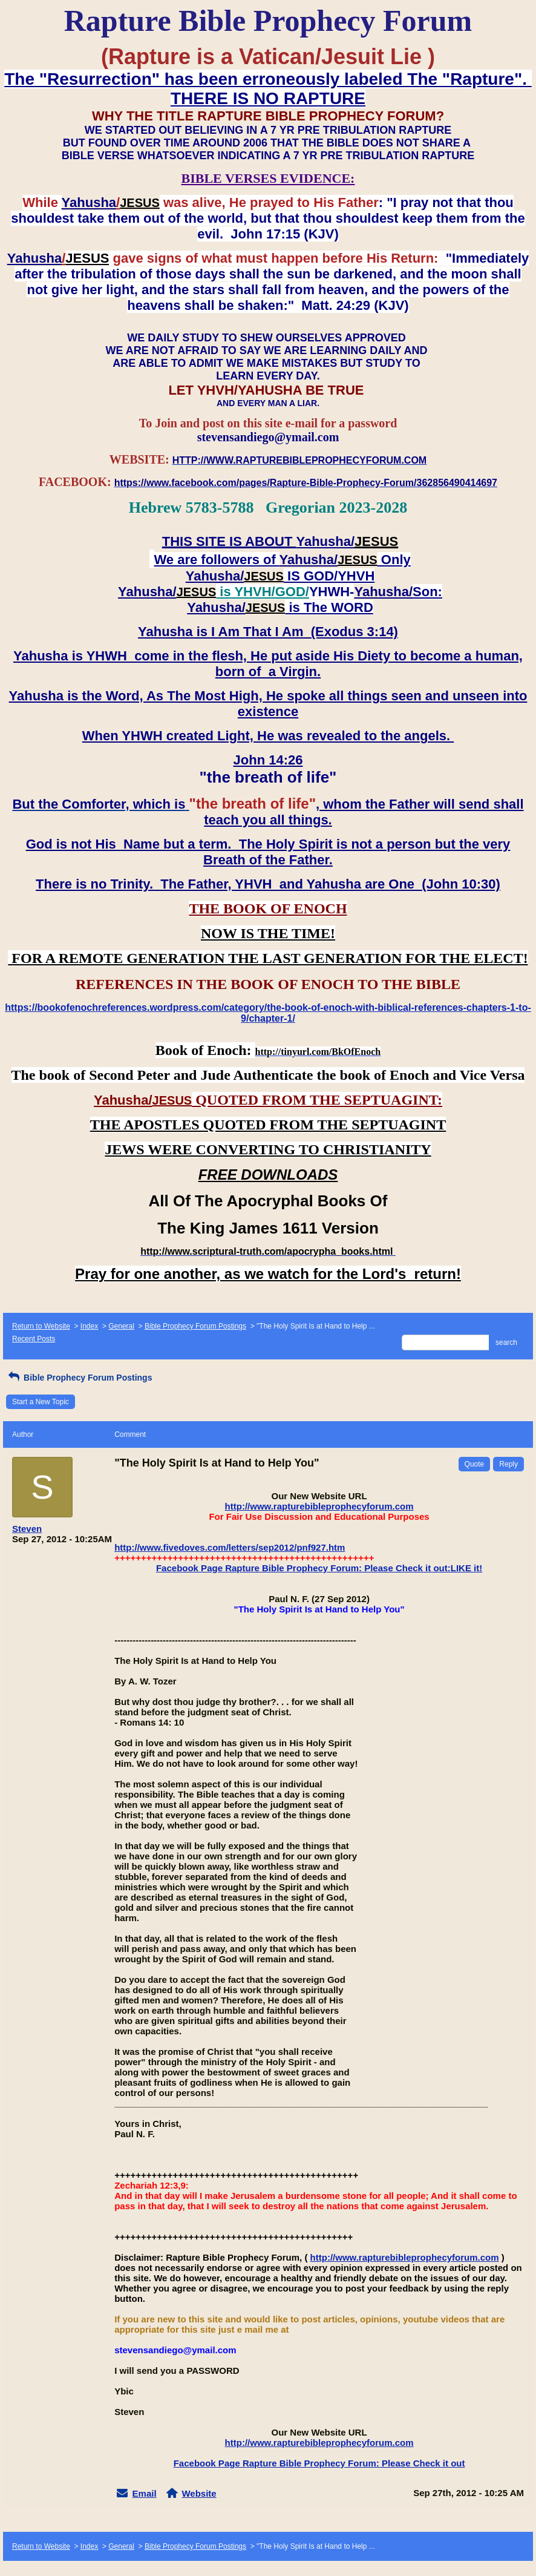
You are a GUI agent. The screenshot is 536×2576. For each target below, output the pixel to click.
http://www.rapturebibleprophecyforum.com (319, 1506)
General (121, 1326)
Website (198, 2493)
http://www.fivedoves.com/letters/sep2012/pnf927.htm (229, 1547)
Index (89, 1326)
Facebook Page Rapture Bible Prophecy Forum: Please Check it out (319, 2463)
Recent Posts (33, 1339)
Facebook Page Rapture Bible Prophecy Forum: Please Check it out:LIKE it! (319, 1568)
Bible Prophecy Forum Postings (195, 1326)
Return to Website (41, 1326)
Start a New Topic (40, 1402)
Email (144, 2493)
